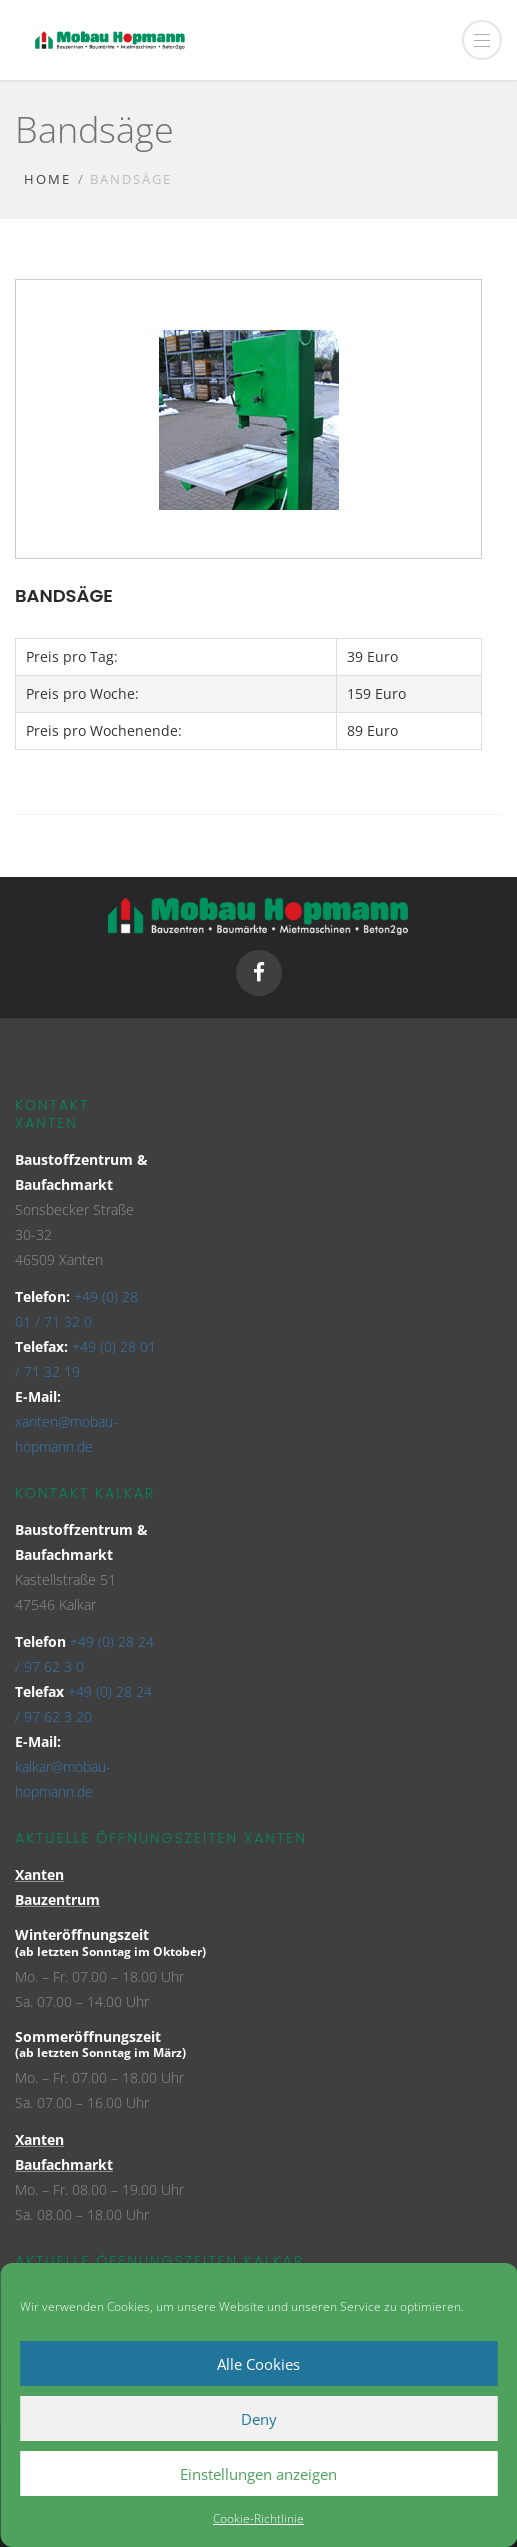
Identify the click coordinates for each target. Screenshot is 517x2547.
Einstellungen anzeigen (258, 2474)
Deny (259, 2419)
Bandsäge (64, 595)
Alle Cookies (258, 2364)
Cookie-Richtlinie (258, 2518)
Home (47, 179)
